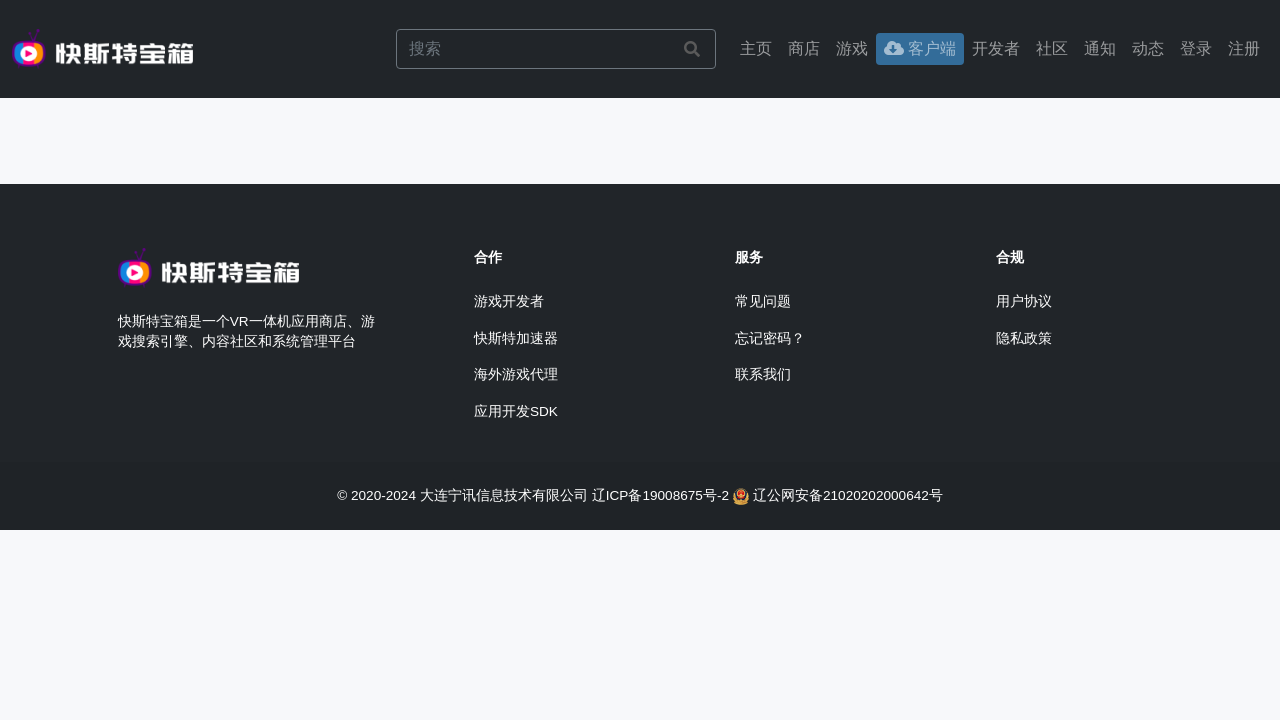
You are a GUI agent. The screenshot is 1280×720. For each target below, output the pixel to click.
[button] (1196, 49)
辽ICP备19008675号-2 (660, 495)
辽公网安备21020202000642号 (848, 495)
